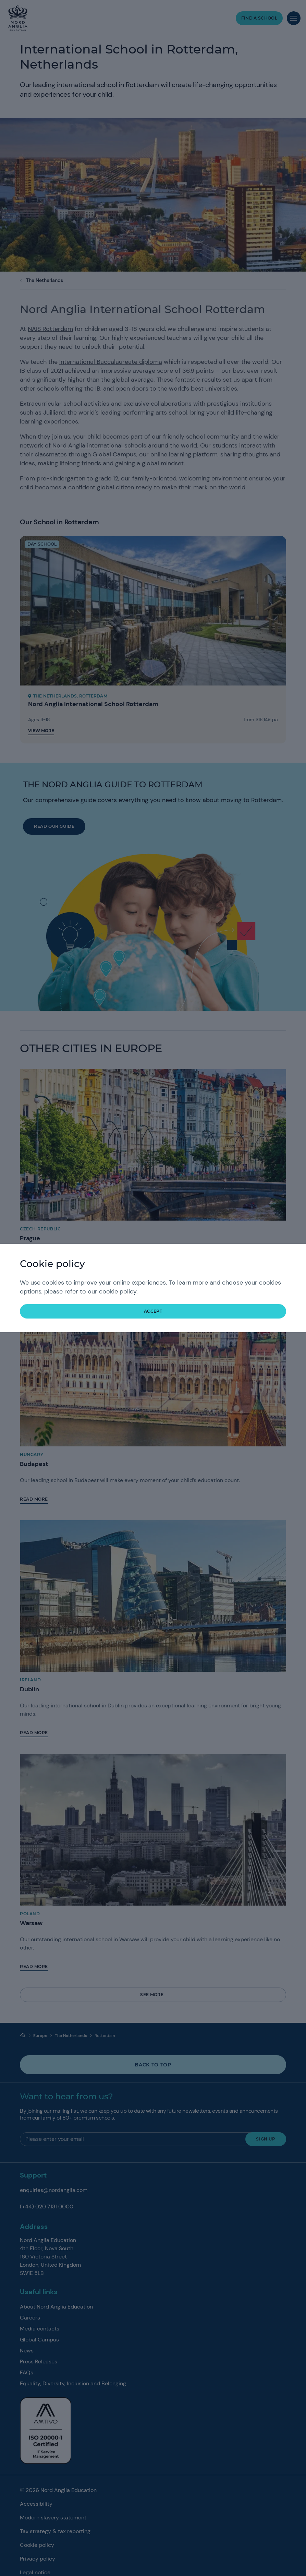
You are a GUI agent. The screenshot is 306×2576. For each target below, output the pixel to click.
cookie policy (117, 1291)
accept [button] (153, 1311)
